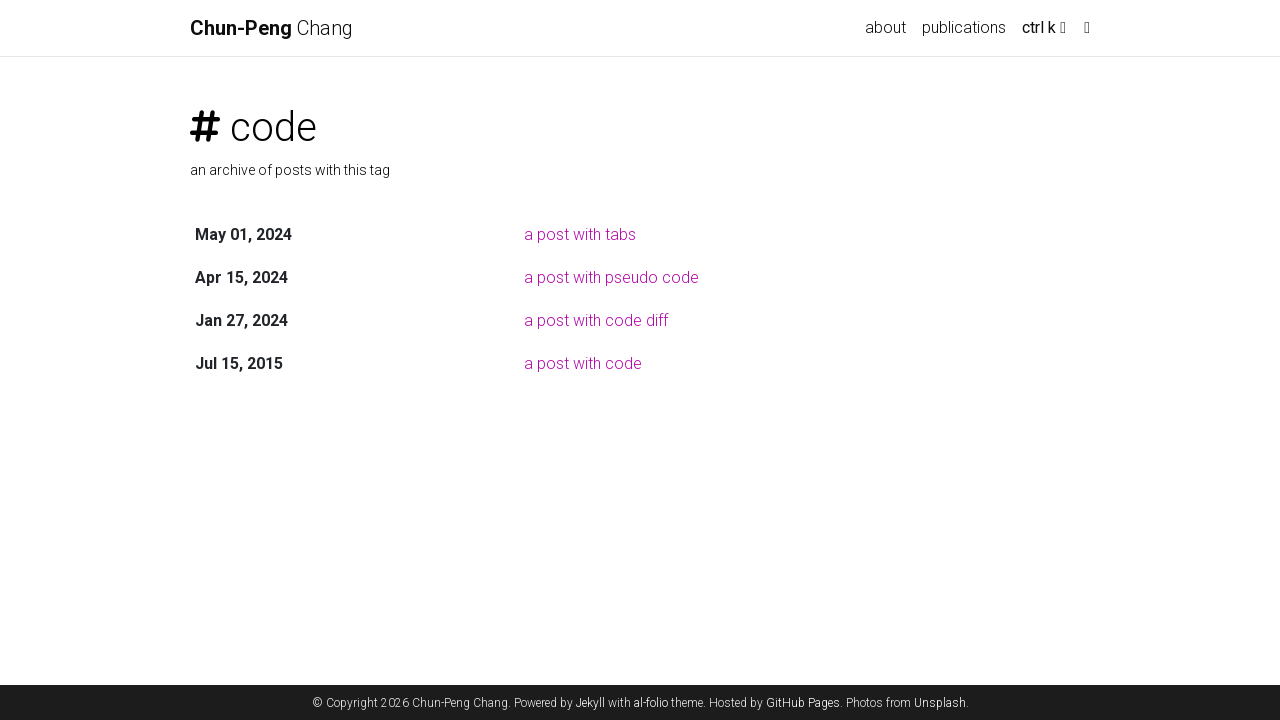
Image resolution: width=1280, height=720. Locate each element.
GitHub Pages (803, 703)
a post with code (583, 363)
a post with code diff (596, 320)
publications (964, 27)
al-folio (651, 703)
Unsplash (940, 703)
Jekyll (590, 703)
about (885, 27)
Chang (271, 28)
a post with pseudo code (611, 277)
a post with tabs (580, 234)
